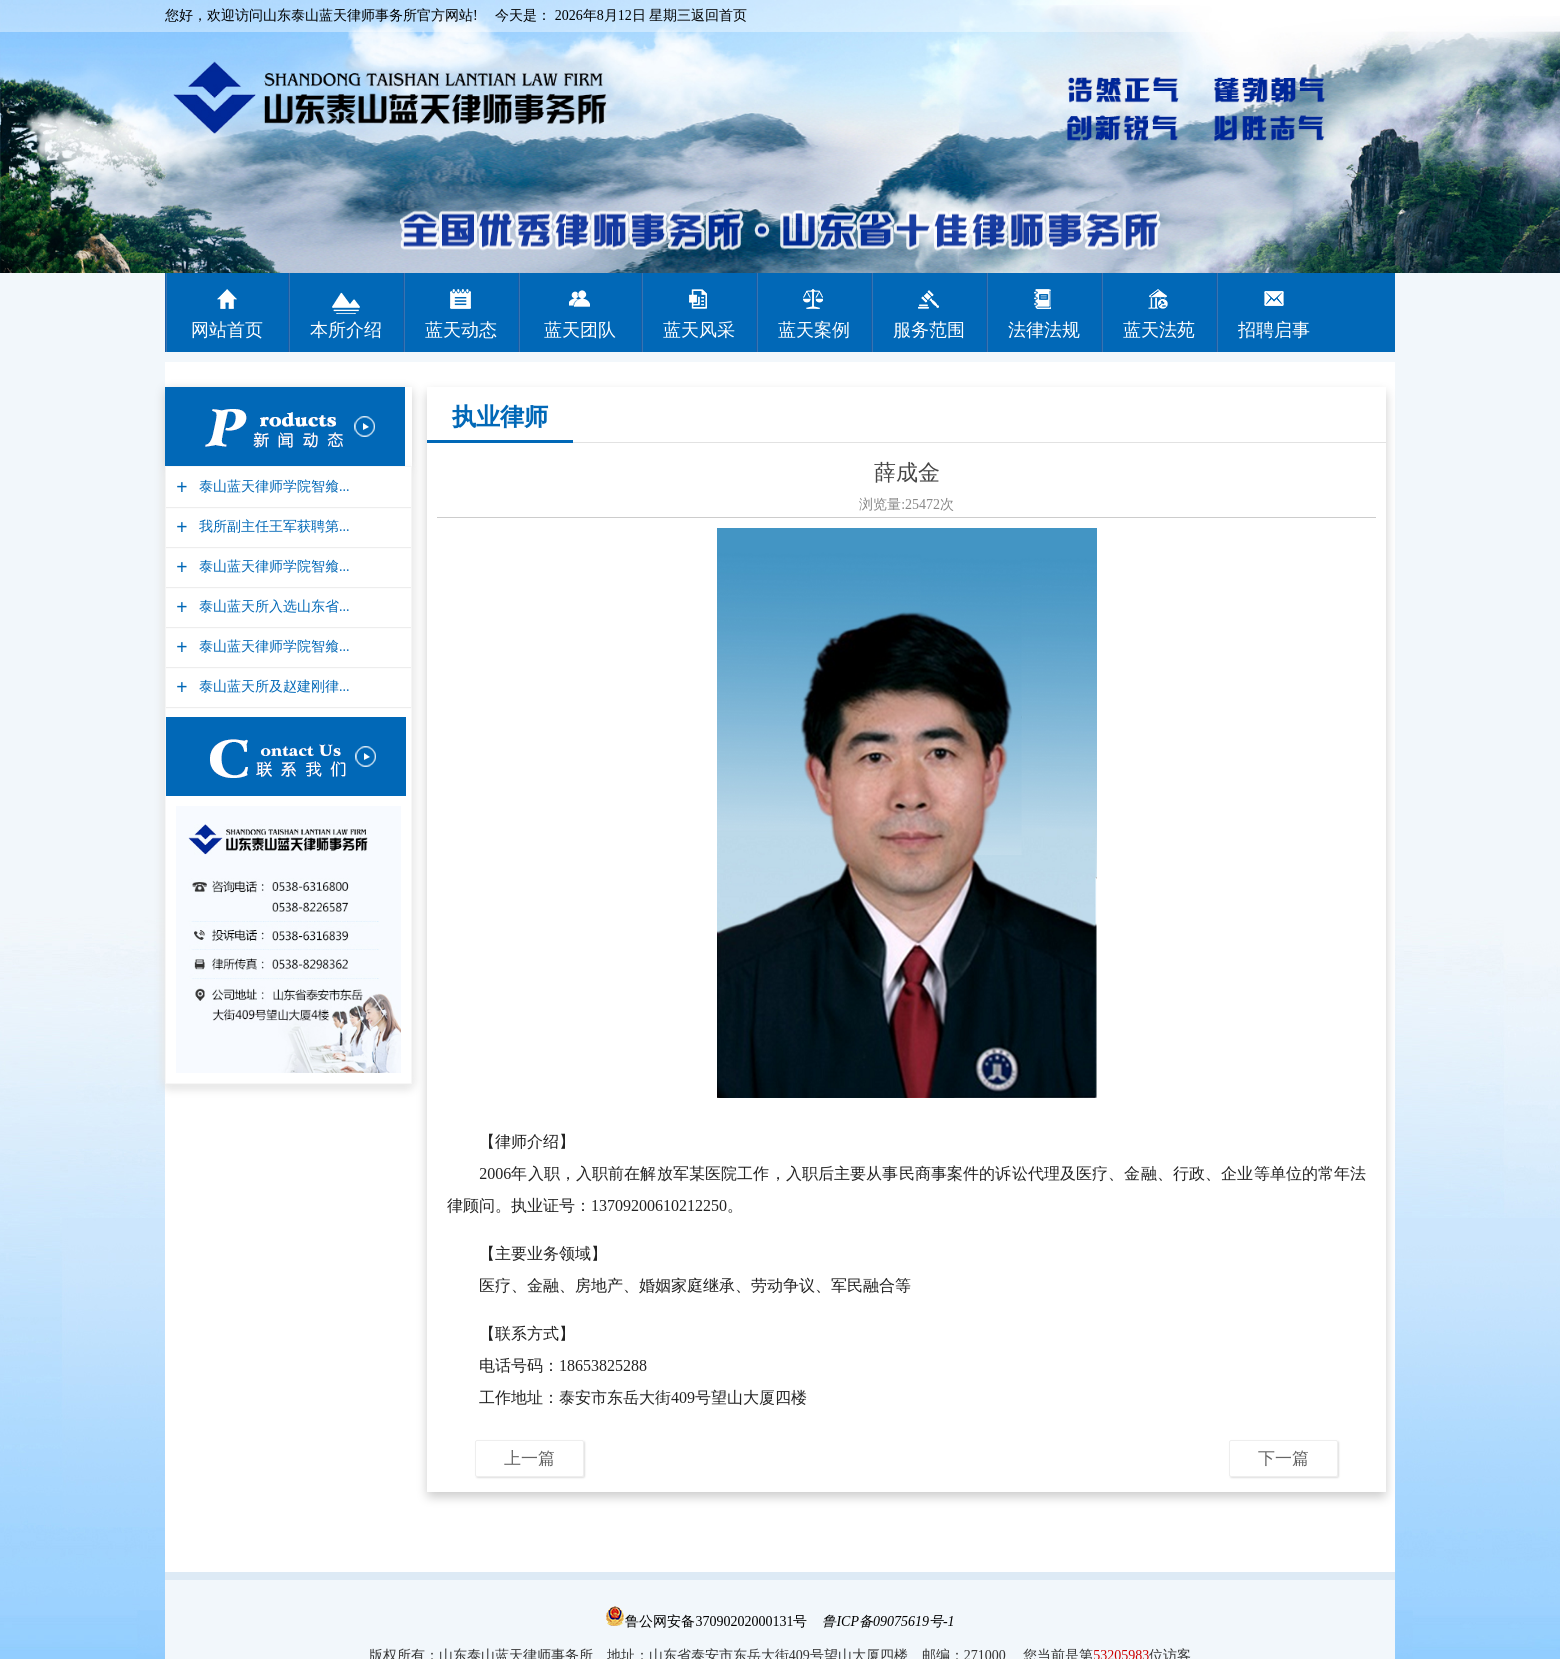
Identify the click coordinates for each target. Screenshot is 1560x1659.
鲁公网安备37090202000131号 (706, 1621)
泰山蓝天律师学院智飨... (272, 486)
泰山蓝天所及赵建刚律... (272, 686)
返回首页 (719, 15)
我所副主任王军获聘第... (272, 526)
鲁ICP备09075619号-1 (888, 1621)
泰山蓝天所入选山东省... (272, 606)
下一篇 (1283, 1458)
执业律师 (500, 417)
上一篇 (529, 1458)
